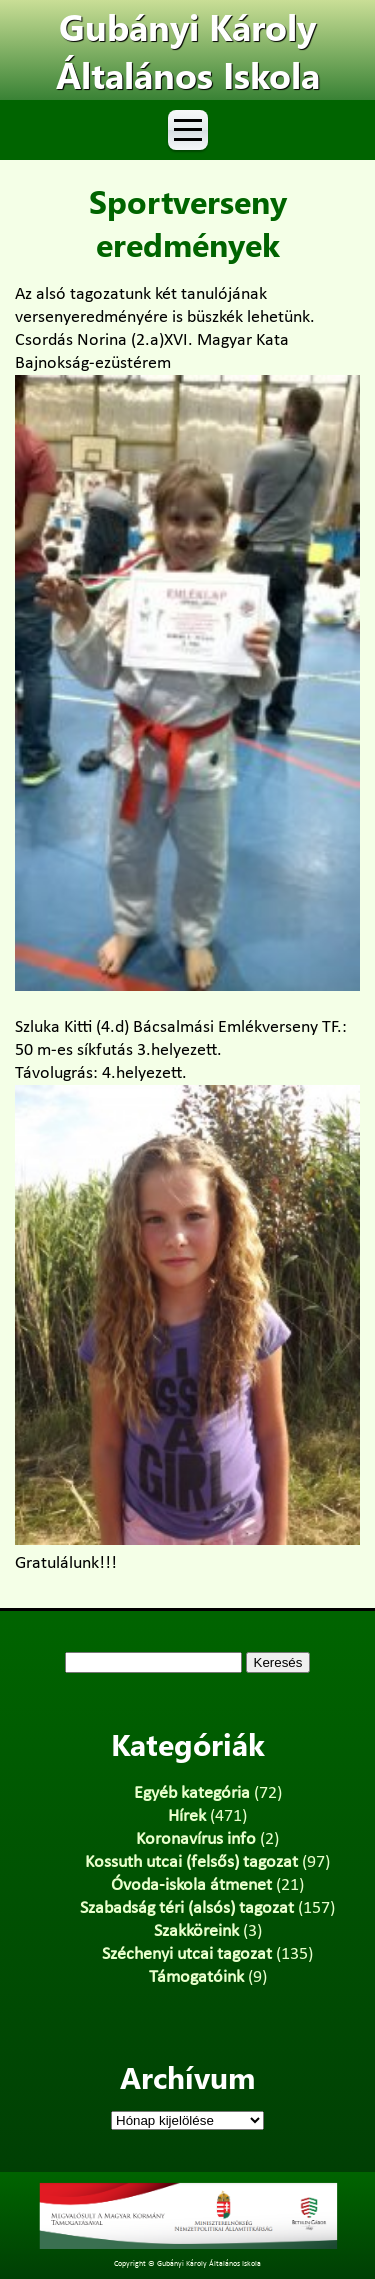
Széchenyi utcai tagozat (187, 1954)
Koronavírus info (196, 1839)
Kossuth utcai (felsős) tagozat (191, 1862)
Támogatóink (196, 1977)
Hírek (187, 1816)
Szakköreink (196, 1931)
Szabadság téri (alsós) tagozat (187, 1908)
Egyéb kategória (192, 1793)
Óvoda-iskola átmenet (191, 1885)
